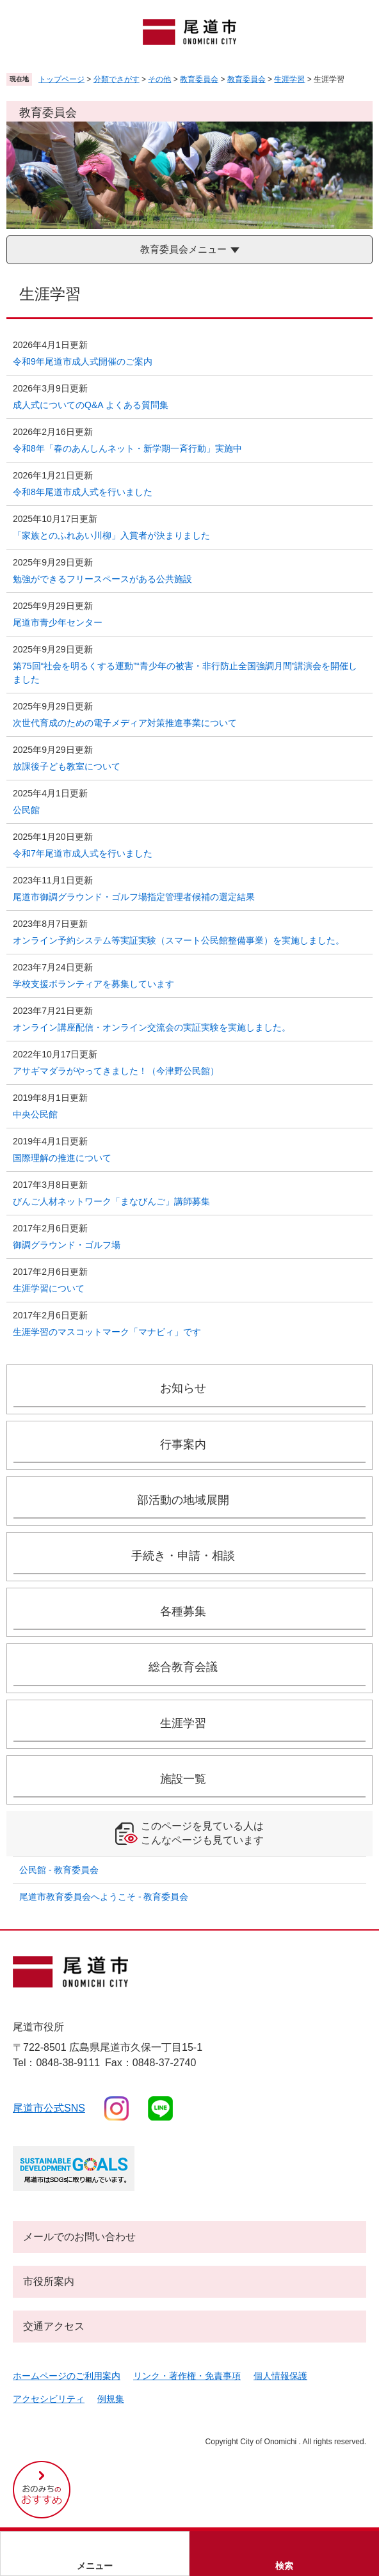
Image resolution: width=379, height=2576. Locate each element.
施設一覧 (183, 1779)
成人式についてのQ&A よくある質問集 (95, 405)
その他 (159, 79)
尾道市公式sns (49, 2108)
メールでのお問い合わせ (79, 2236)
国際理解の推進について (62, 1158)
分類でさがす (116, 79)
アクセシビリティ (49, 2399)
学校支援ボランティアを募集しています (93, 984)
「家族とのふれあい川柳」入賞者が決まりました (111, 535)
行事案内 (183, 1444)
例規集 (110, 2399)
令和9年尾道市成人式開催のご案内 (82, 361)
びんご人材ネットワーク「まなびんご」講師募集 (111, 1201)
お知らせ (183, 1388)
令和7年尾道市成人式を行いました (82, 853)
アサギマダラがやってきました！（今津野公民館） (116, 1071)
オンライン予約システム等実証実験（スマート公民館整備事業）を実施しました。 (178, 940)
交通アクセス (54, 2326)
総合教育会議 (183, 1667)
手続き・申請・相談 (183, 1555)
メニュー (95, 2566)
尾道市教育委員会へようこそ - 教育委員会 (103, 1897)
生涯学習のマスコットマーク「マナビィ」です (107, 1332)
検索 (284, 2566)
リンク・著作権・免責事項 (187, 2376)
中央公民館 (35, 1114)
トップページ (61, 79)
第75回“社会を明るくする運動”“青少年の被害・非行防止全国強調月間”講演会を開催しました (185, 672)
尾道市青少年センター (57, 622)
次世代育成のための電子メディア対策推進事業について (125, 723)
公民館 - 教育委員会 (59, 1870)
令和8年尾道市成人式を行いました (82, 492)
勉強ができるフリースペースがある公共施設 (102, 579)
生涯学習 (289, 79)
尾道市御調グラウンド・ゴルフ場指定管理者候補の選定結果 (134, 897)
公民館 (26, 810)
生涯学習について (49, 1288)
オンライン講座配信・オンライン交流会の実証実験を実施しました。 (152, 1027)
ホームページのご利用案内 (66, 2376)
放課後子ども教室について (66, 766)
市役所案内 (48, 2281)
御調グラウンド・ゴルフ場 (66, 1245)
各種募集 (183, 1611)
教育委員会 (199, 79)
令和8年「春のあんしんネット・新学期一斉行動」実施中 (127, 448)
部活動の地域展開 (183, 1500)
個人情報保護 (280, 2376)
